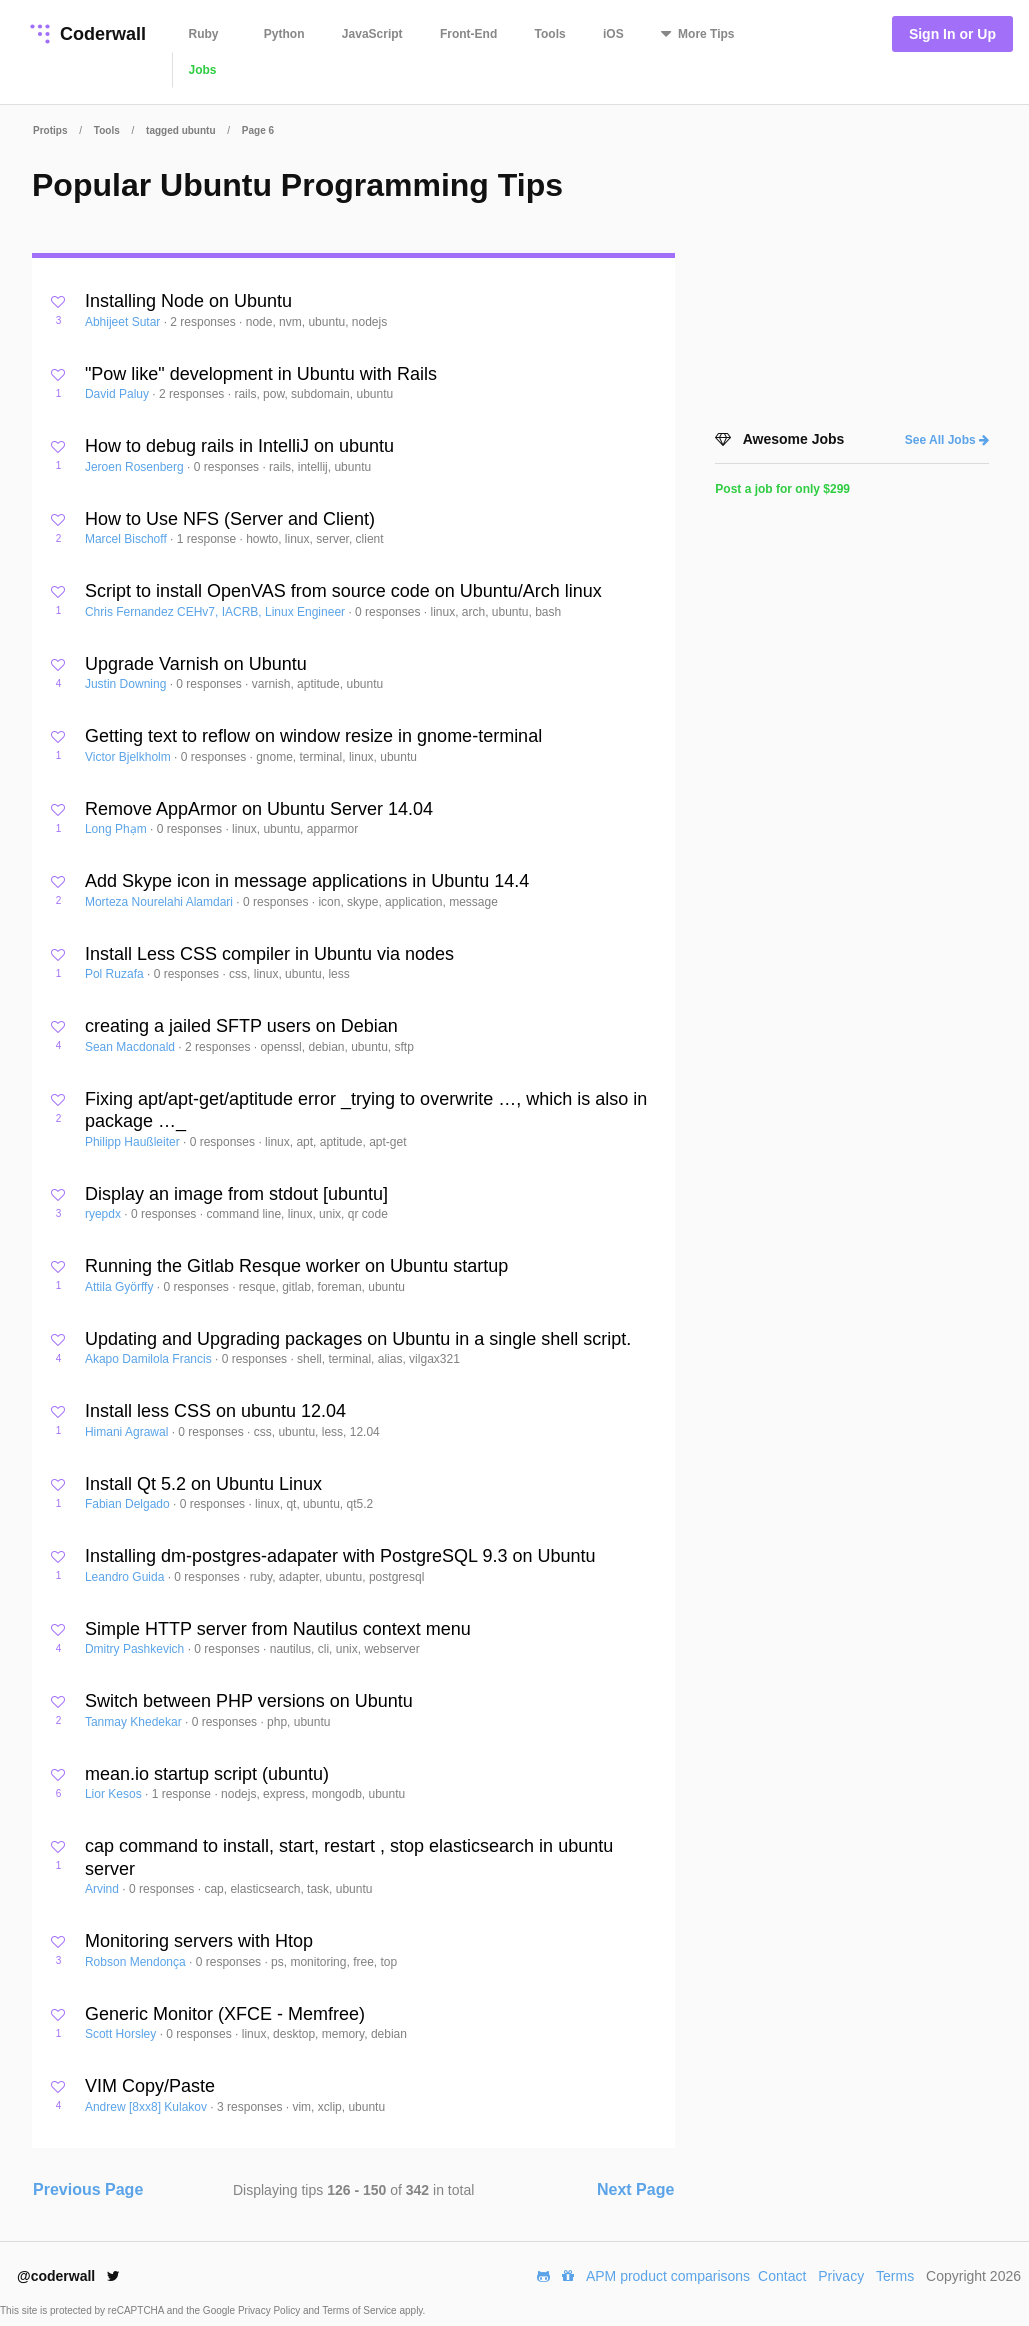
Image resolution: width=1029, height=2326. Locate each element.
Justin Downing (127, 684)
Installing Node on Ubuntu (188, 301)
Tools (550, 34)
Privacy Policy (270, 2310)
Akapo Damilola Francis (150, 1359)
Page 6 (258, 130)
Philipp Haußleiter (134, 1142)
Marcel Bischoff (127, 539)
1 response (208, 539)
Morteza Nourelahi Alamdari (160, 902)
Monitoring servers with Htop (199, 1941)
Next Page (635, 2189)
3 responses (251, 2107)
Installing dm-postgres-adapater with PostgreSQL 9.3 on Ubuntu (340, 1556)
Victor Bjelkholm (129, 757)
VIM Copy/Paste (150, 2086)
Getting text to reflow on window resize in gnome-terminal (313, 736)
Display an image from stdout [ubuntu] (236, 1194)
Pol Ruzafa (116, 974)
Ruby (204, 34)
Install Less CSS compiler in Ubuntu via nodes (269, 954)
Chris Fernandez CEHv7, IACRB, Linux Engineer (216, 612)
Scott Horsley (122, 2034)
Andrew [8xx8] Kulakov (147, 2107)
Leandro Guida (126, 1577)
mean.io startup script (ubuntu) (207, 1774)
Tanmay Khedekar (135, 1722)
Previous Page (88, 2189)
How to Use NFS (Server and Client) (230, 519)
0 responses (228, 467)
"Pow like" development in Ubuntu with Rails (261, 374)
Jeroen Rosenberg (136, 467)
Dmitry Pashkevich (136, 1649)
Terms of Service (360, 2310)
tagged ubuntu (180, 130)
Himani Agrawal (128, 1432)
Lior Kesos (115, 1794)
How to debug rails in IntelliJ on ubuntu (239, 446)
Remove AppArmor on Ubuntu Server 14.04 (259, 809)
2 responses (204, 322)
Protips (50, 130)
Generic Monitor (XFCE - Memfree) (225, 2014)
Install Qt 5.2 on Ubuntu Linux (203, 1484)
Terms (895, 2276)
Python (284, 34)
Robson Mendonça (137, 1962)
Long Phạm (117, 829)
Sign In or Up (952, 34)
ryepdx (104, 1214)
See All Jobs (947, 440)
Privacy (841, 2276)
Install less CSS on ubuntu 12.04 (215, 1411)
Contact (782, 2276)
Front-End (468, 34)
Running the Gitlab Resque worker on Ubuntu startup (296, 1266)
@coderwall (68, 2276)
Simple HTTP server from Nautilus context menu (278, 1629)
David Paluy (118, 394)
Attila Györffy (121, 1287)
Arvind (103, 1889)
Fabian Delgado (129, 1504)
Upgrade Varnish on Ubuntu (196, 664)
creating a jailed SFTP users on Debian (241, 1026)
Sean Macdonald (131, 1047)
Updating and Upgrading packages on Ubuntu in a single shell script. (358, 1339)
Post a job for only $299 (782, 489)
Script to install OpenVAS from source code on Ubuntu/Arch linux (343, 591)
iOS (613, 34)
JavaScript (372, 34)
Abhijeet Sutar (124, 322)
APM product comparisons (668, 2276)
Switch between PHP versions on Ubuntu (249, 1701)
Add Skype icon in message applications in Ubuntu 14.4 (307, 881)
